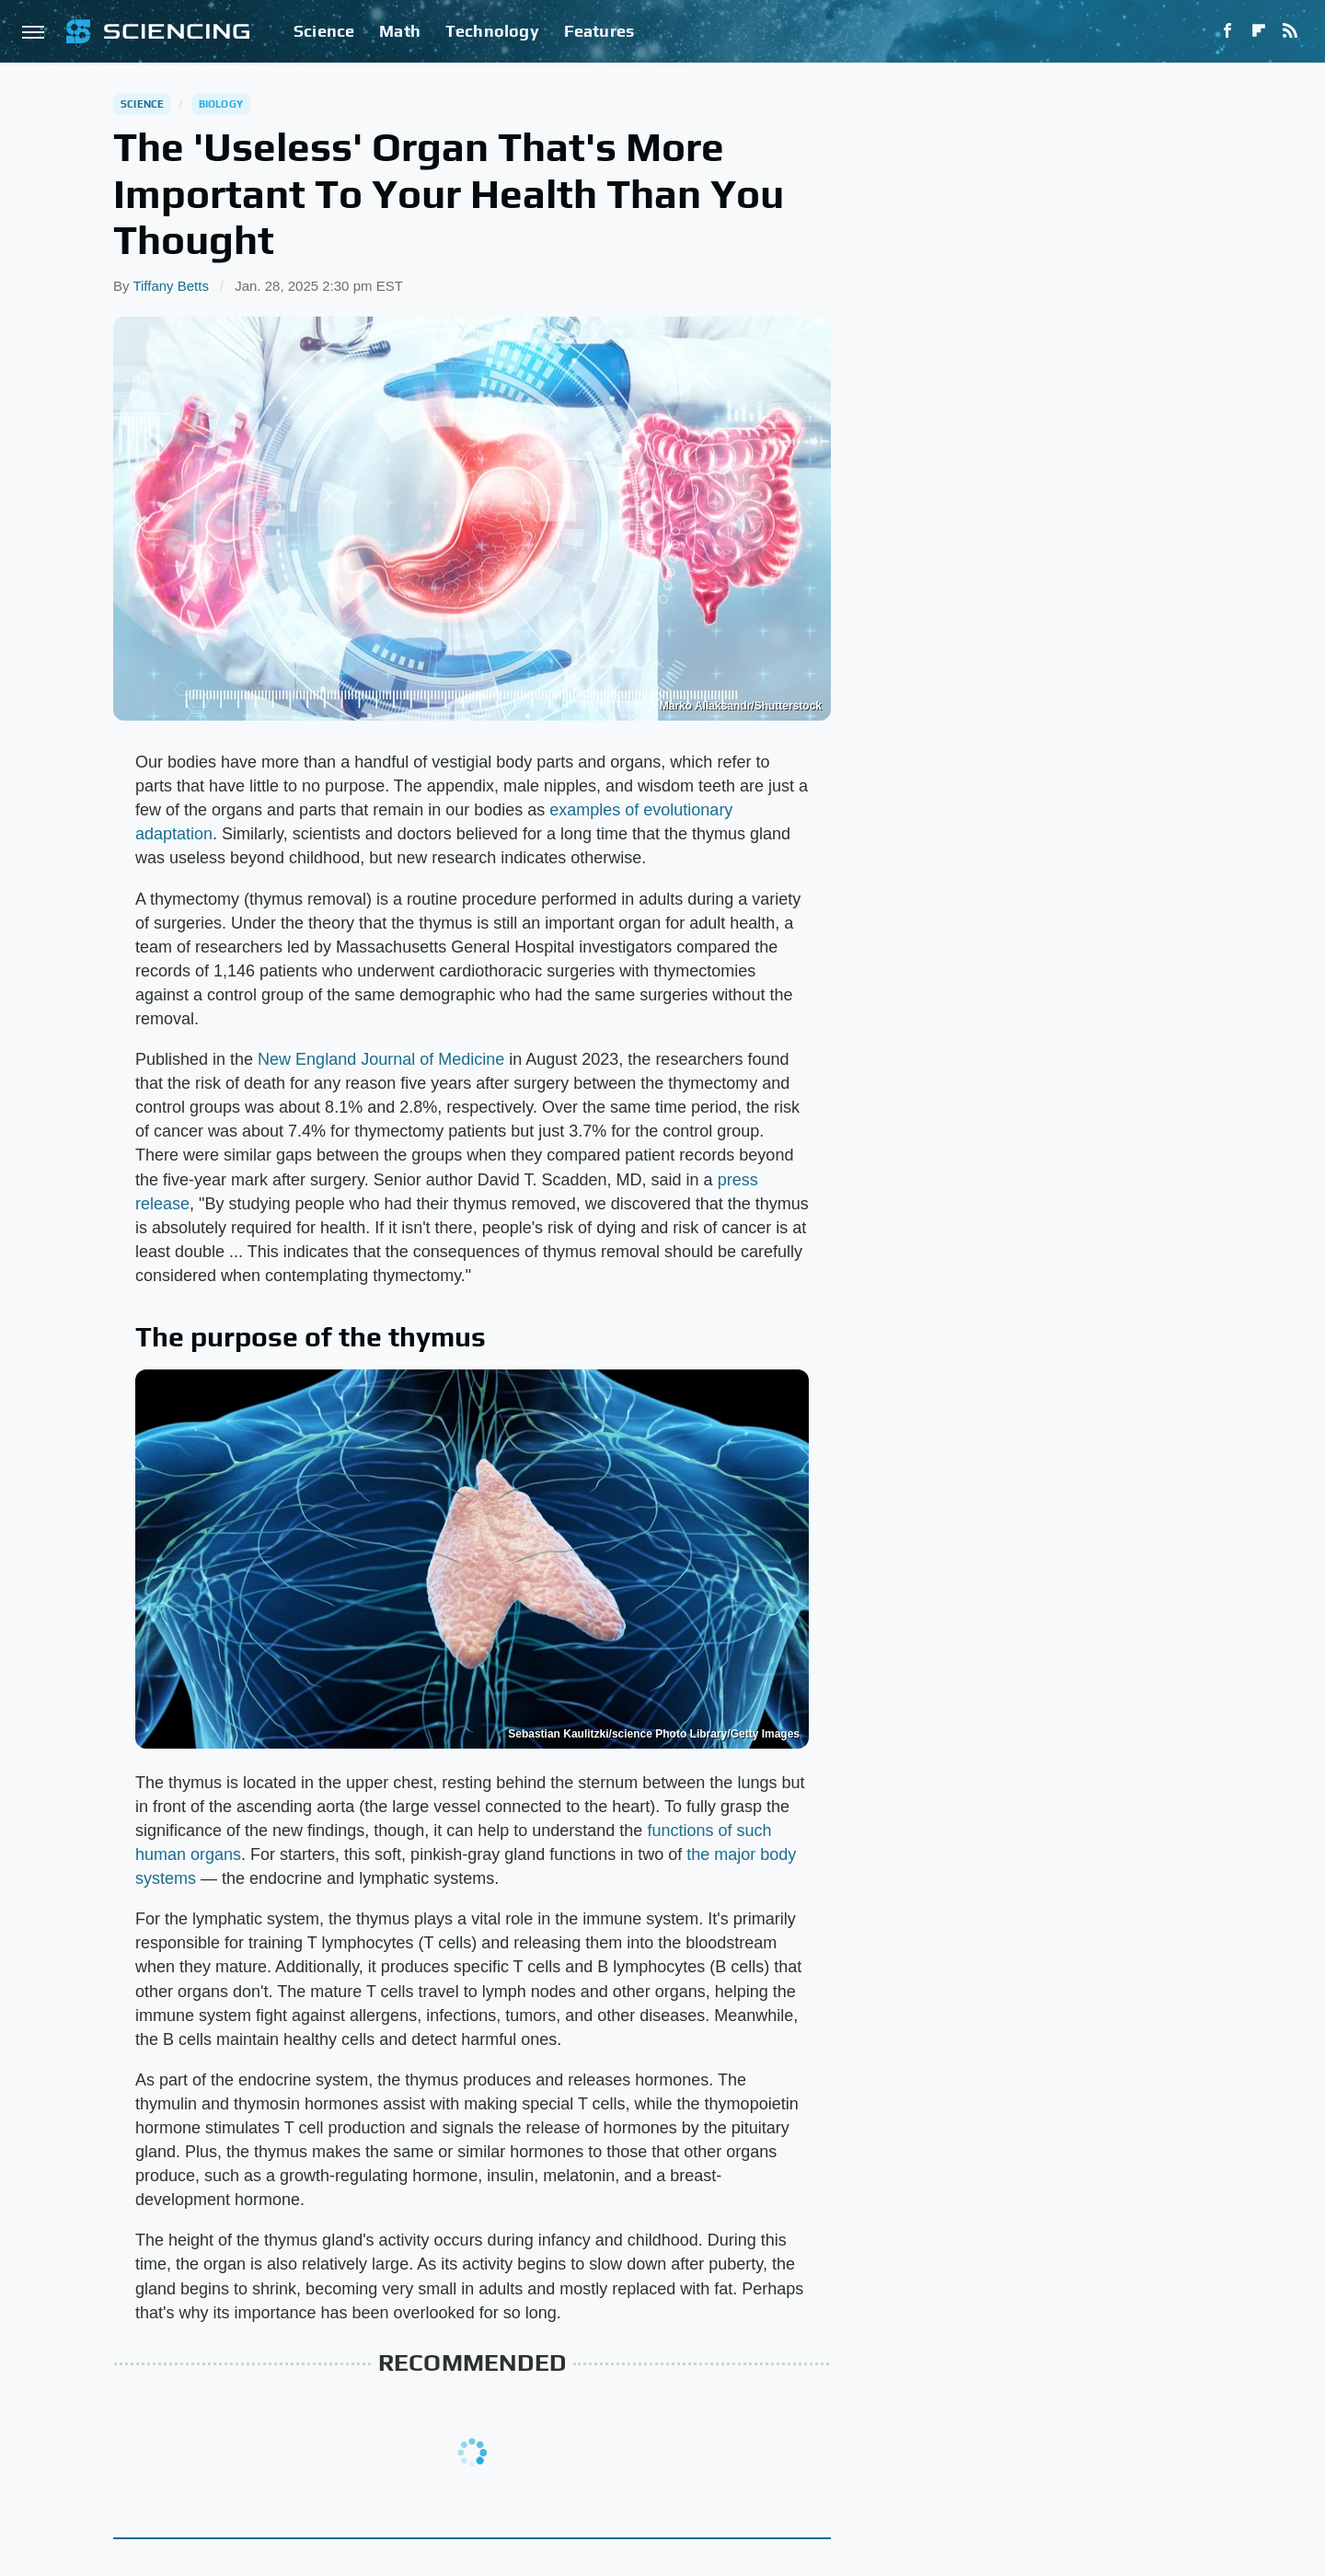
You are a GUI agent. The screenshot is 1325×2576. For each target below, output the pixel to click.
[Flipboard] (1259, 31)
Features (599, 30)
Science (324, 30)
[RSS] (1290, 31)
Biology (221, 104)
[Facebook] (1227, 31)
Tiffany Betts (170, 286)
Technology (492, 30)
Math (400, 30)
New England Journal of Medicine (381, 1059)
